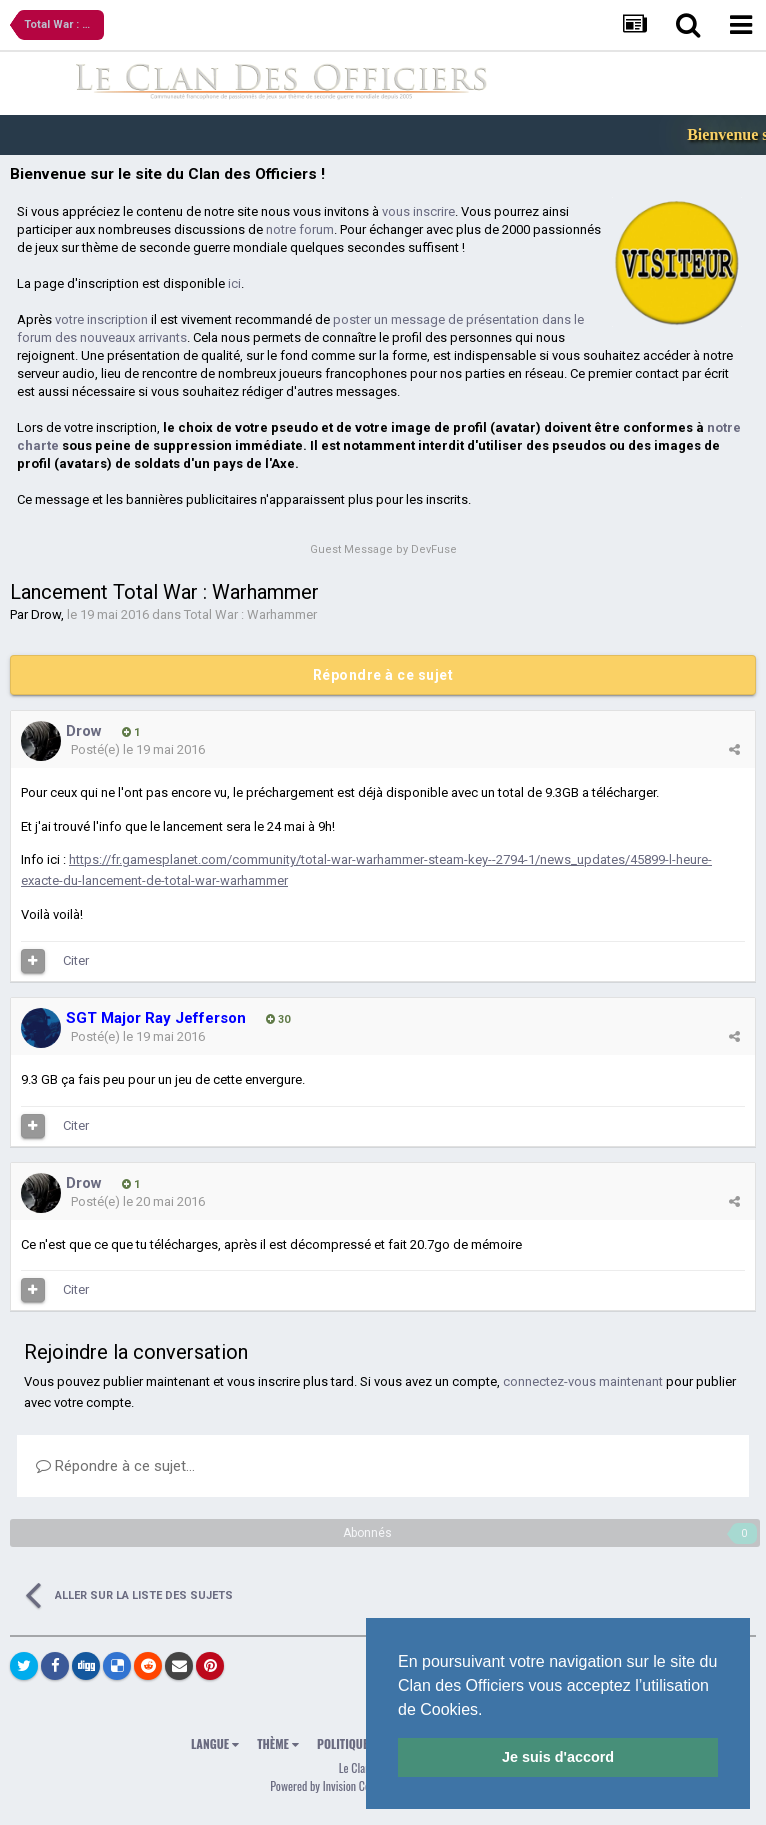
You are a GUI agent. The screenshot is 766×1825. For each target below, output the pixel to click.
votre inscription (101, 319)
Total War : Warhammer (250, 614)
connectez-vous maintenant (583, 1381)
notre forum (300, 229)
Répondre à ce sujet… (115, 1466)
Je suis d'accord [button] (558, 1757)
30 (278, 1019)
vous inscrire (418, 211)
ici (234, 283)
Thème (278, 1743)
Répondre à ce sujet (383, 675)
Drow (46, 614)
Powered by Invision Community (339, 1785)
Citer (76, 960)
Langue (215, 1743)
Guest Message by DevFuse (383, 549)
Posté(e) (138, 749)
